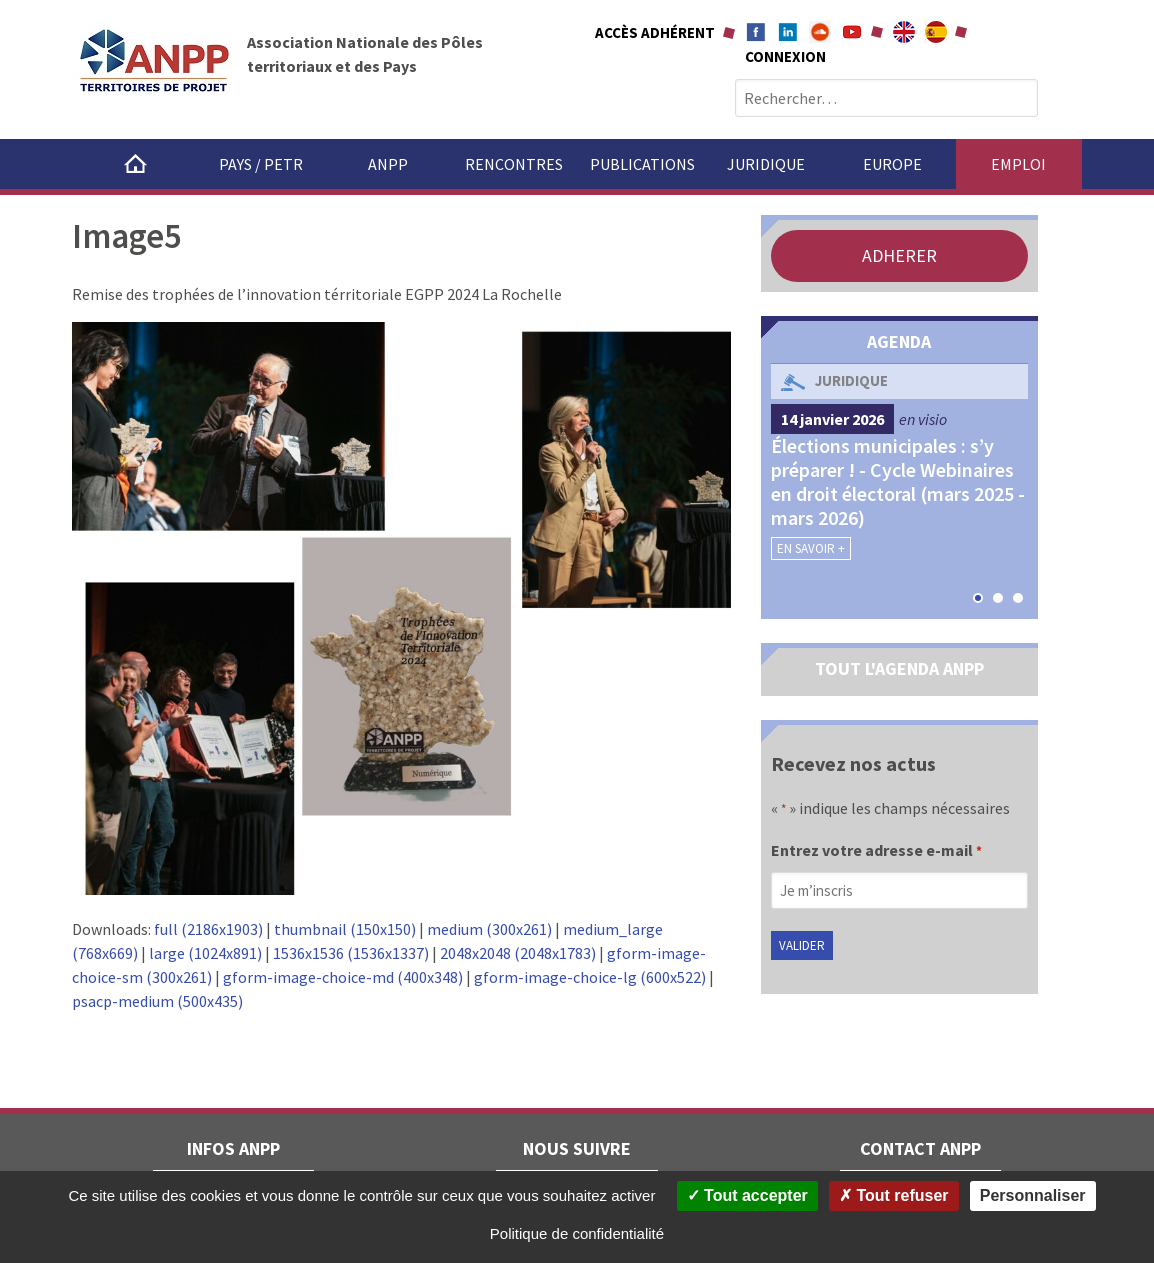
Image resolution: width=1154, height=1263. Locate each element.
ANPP (388, 164)
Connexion (785, 56)
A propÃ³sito (936, 32)
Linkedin (788, 32)
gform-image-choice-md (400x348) (343, 977)
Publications (642, 164)
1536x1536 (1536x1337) (351, 953)
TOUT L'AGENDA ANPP (899, 668)
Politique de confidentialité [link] (577, 1233)
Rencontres (514, 164)
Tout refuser (894, 1195)
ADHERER (899, 255)
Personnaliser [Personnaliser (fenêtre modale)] (1033, 1195)
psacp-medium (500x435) (157, 1001)
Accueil (135, 164)
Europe (892, 164)
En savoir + (811, 548)
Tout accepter (747, 1195)
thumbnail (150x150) (345, 929)
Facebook (756, 32)
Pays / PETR (261, 164)
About (904, 32)
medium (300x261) (489, 929)
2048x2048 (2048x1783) (518, 953)
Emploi (1018, 164)
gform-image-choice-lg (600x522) (590, 977)
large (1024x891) (205, 953)
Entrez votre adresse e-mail (876, 852)
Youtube (852, 32)
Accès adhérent (655, 32)
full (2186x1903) (208, 929)
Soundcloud (820, 32)
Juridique (766, 164)
